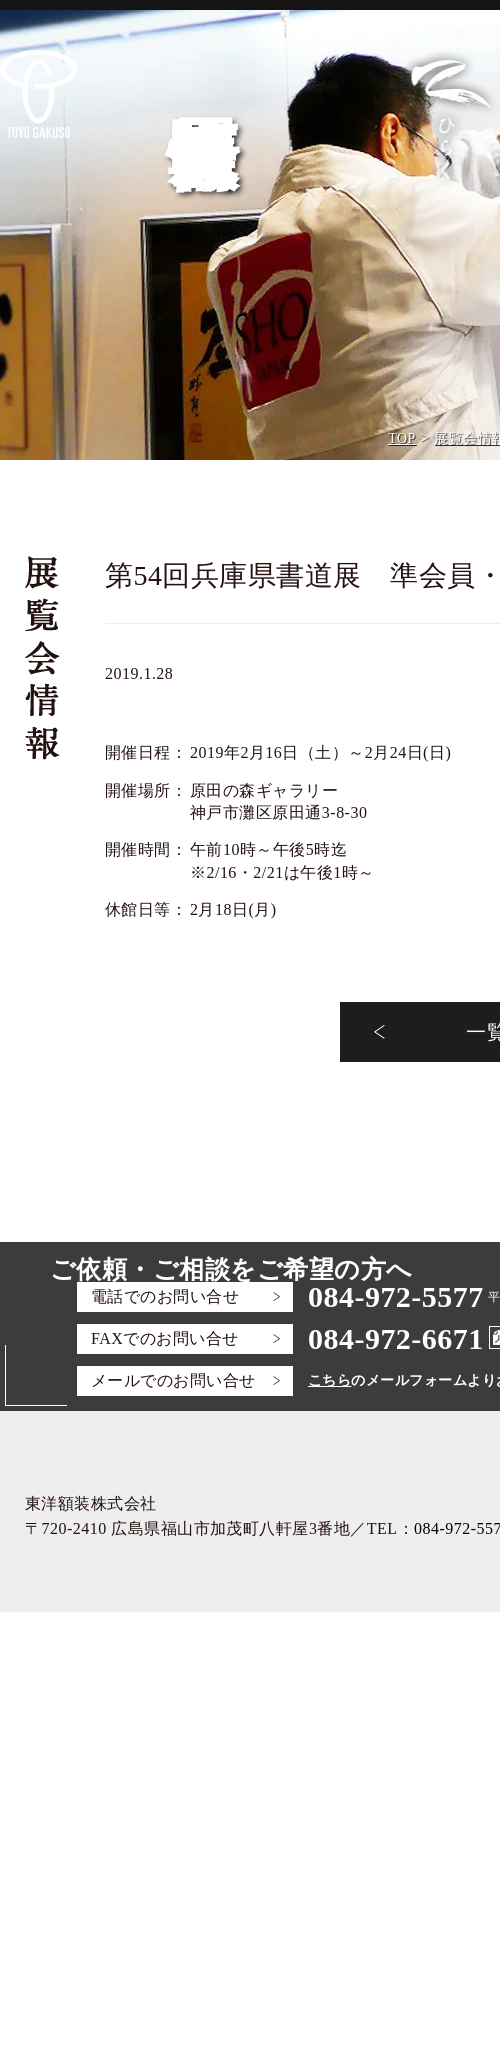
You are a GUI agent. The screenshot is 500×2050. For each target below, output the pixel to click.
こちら (329, 1380)
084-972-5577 (396, 1296)
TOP (402, 438)
